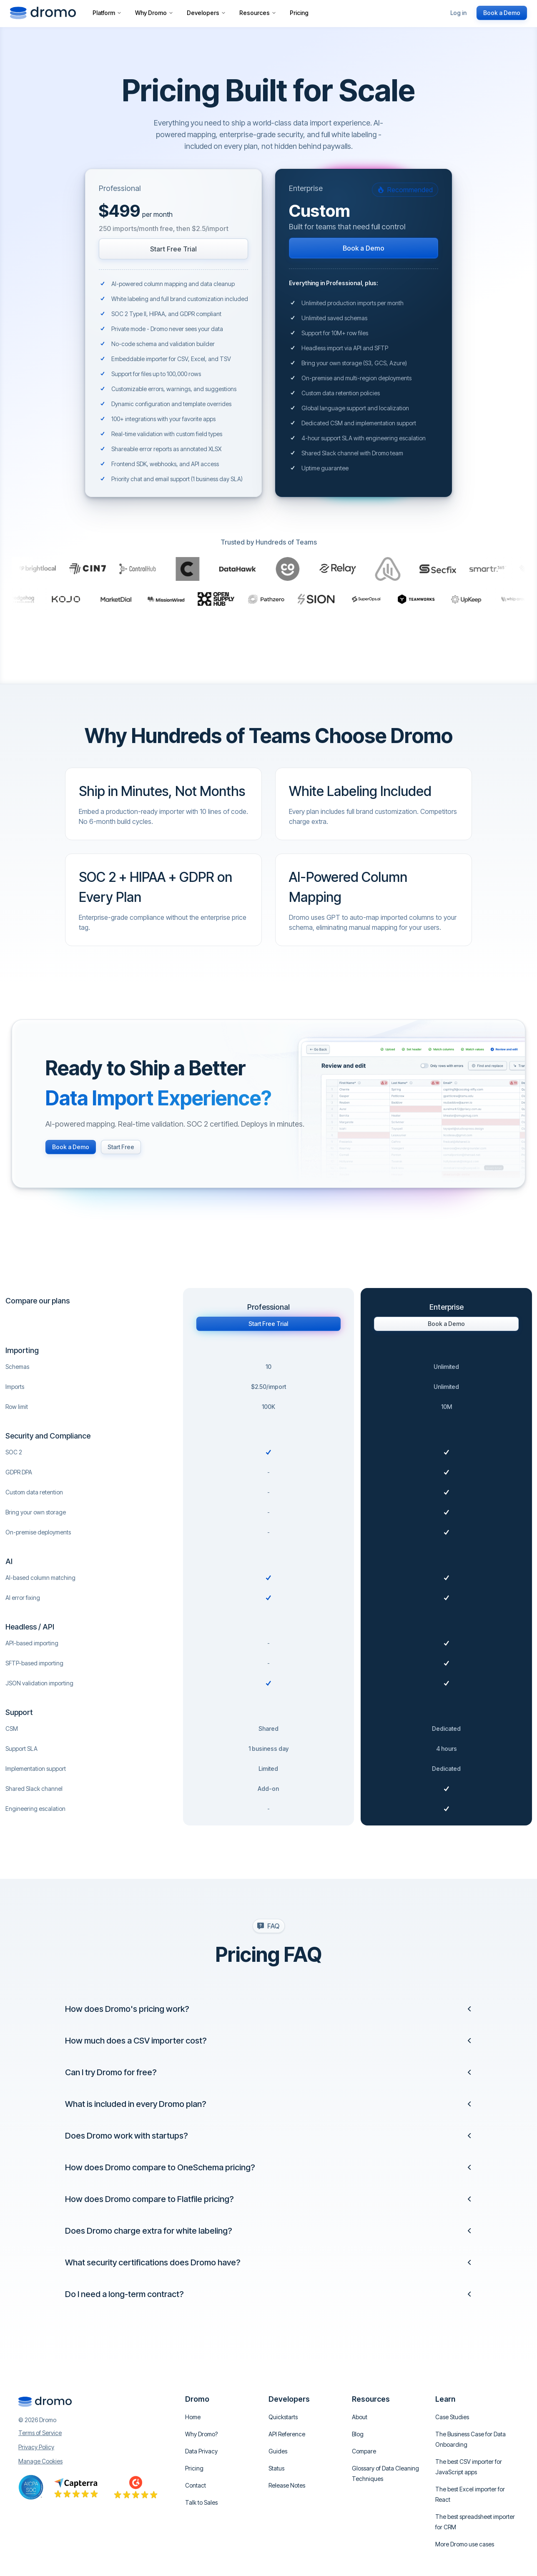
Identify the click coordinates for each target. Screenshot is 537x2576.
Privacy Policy (36, 2446)
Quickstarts (283, 2416)
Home (193, 2416)
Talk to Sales (201, 2502)
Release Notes (286, 2485)
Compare (364, 2451)
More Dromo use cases (464, 2544)
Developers (206, 12)
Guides (277, 2451)
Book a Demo (501, 12)
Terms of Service (40, 2432)
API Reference (286, 2434)
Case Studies (452, 2416)
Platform (107, 12)
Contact (195, 2485)
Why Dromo (154, 12)
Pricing (299, 12)
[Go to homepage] (43, 13)
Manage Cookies (40, 2461)
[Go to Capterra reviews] (75, 2487)
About (359, 2416)
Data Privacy (201, 2451)
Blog (358, 2434)
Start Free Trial (173, 249)
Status (276, 2468)
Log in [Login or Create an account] (458, 12)
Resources (257, 12)
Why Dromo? (201, 2434)
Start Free (121, 1146)
